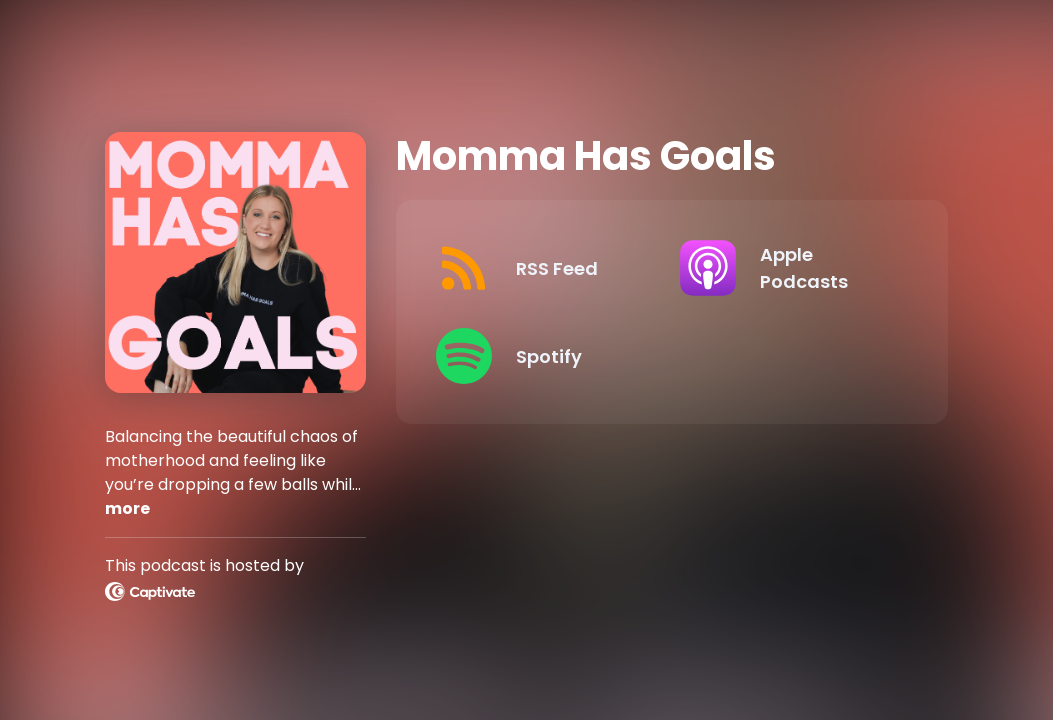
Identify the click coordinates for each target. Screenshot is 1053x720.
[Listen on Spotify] (542, 356)
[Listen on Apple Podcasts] (786, 268)
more (127, 508)
